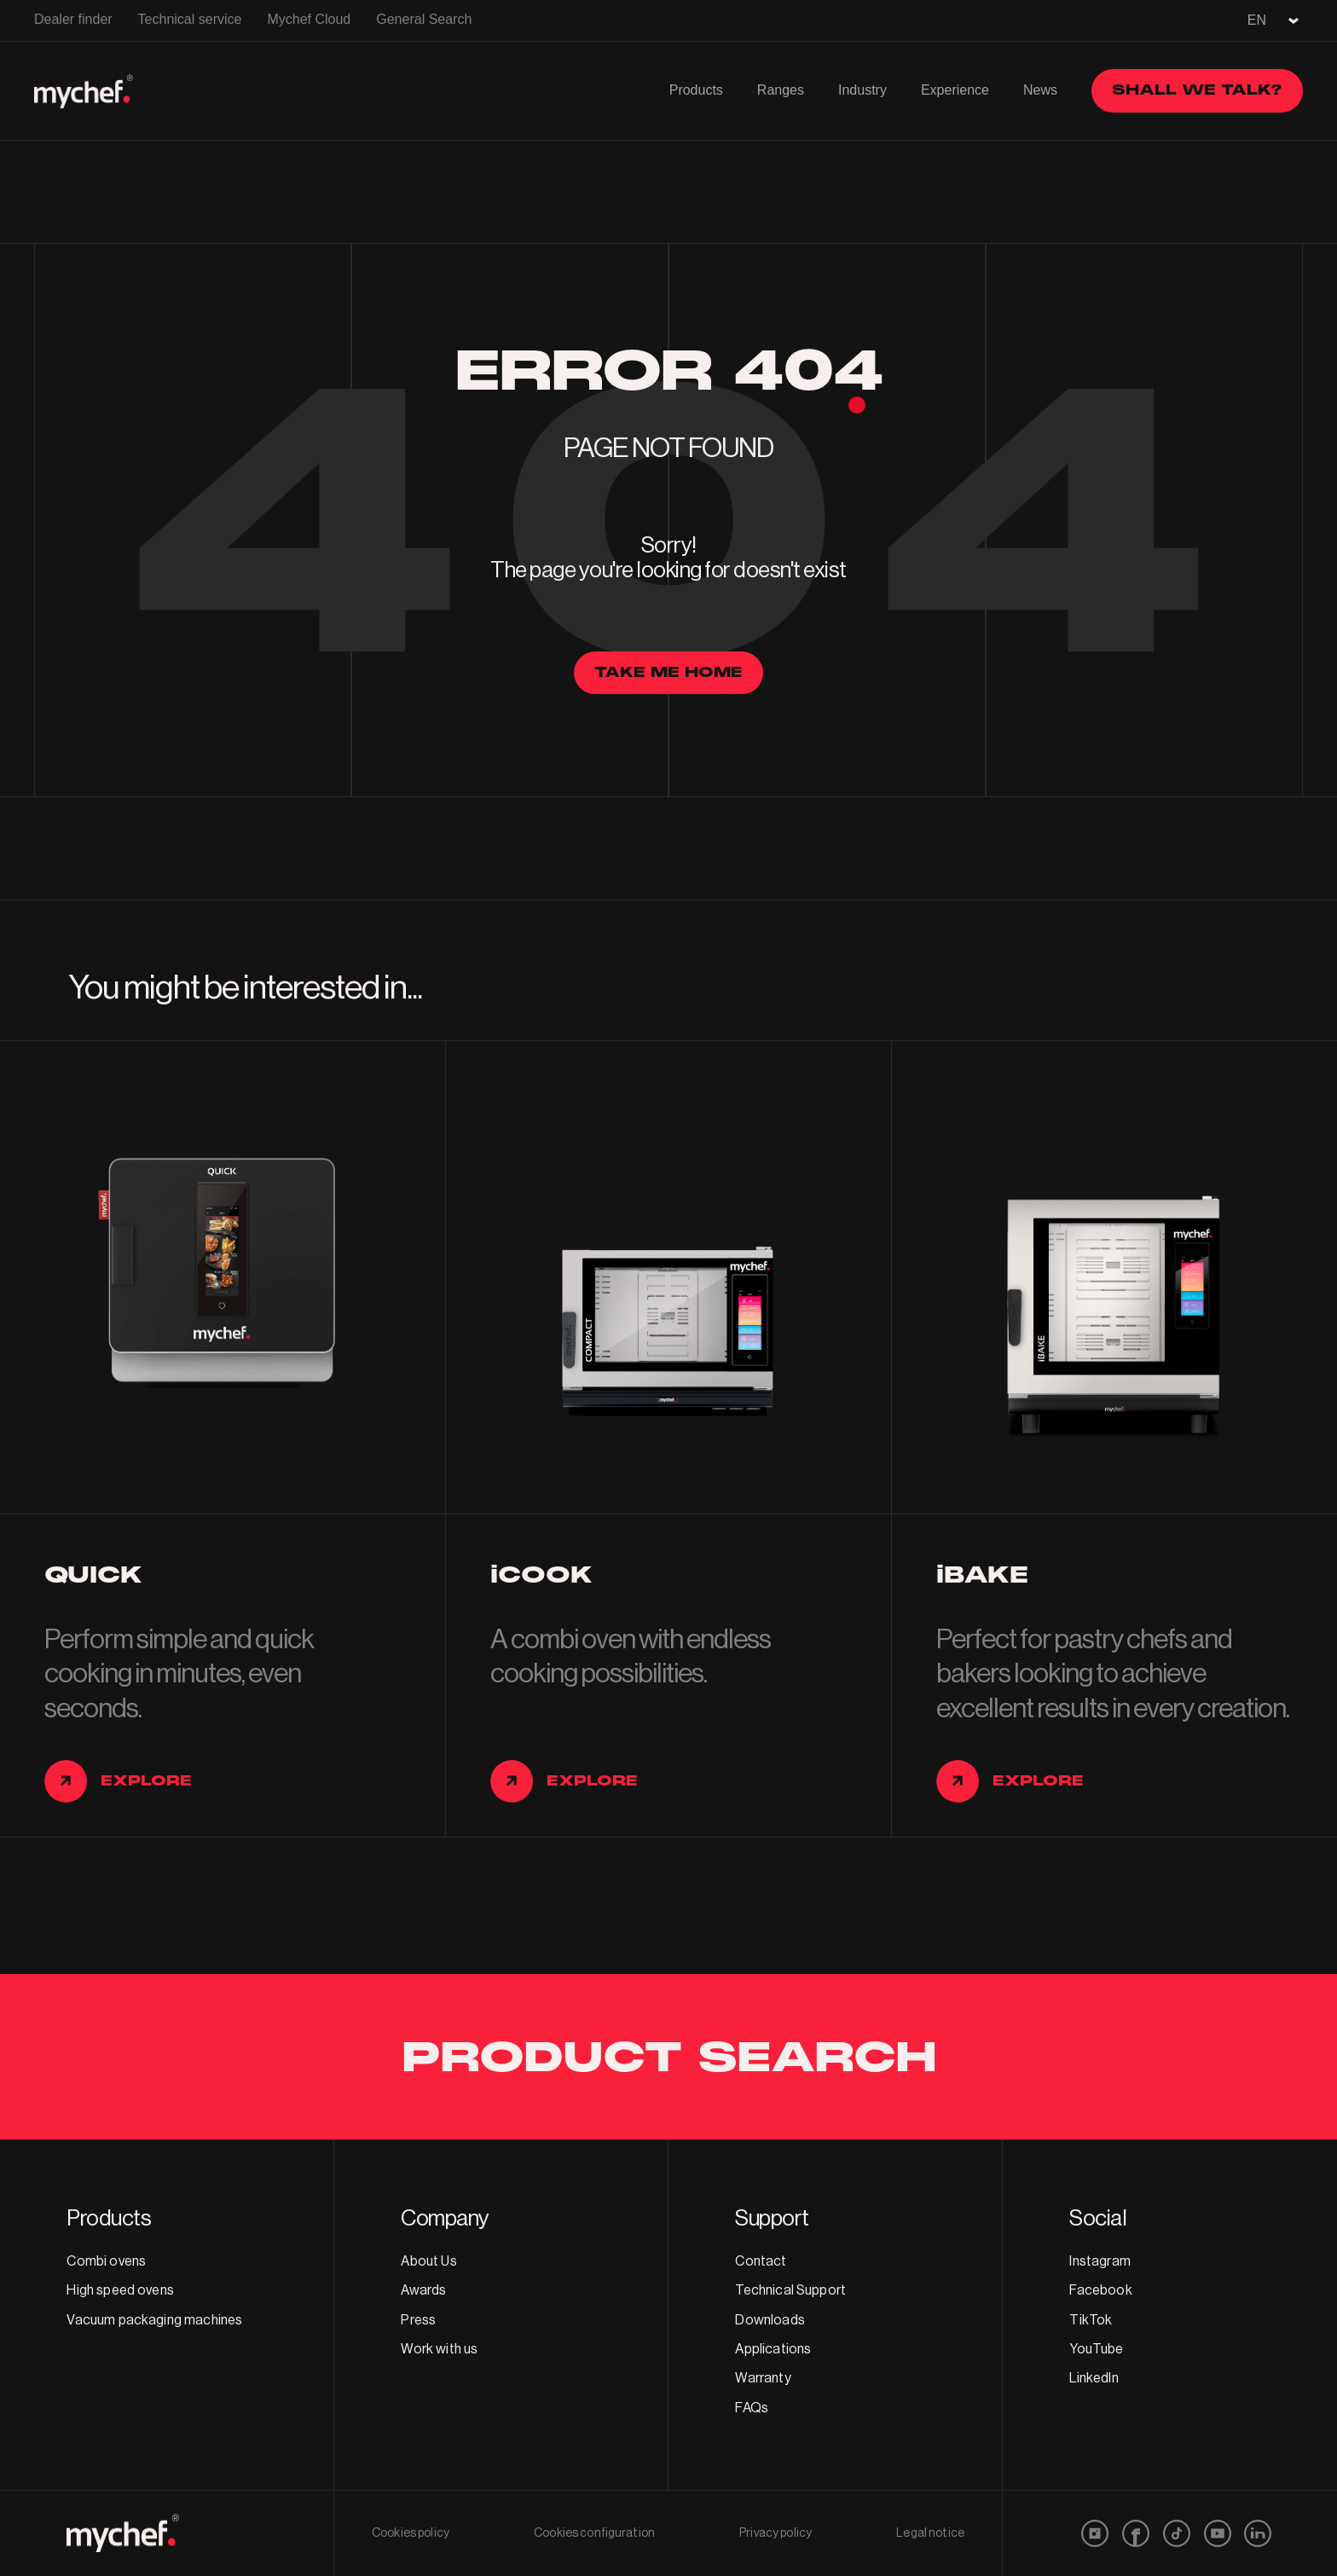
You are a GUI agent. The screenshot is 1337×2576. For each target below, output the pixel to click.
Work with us (439, 2349)
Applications (773, 2349)
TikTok (1090, 2320)
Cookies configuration (594, 2533)
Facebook (1100, 2290)
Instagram (1099, 2261)
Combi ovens (106, 2261)
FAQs (751, 2408)
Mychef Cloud (308, 19)
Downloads (769, 2320)
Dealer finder (73, 19)
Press (418, 2320)
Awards (423, 2290)
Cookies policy (410, 2533)
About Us (428, 2261)
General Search (424, 19)
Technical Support (790, 2290)
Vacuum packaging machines (154, 2320)
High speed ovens (120, 2290)
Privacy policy (775, 2533)
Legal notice (930, 2533)
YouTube (1096, 2349)
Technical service (190, 19)
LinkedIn (1093, 2378)
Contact (760, 2261)
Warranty (762, 2378)
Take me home (668, 672)
